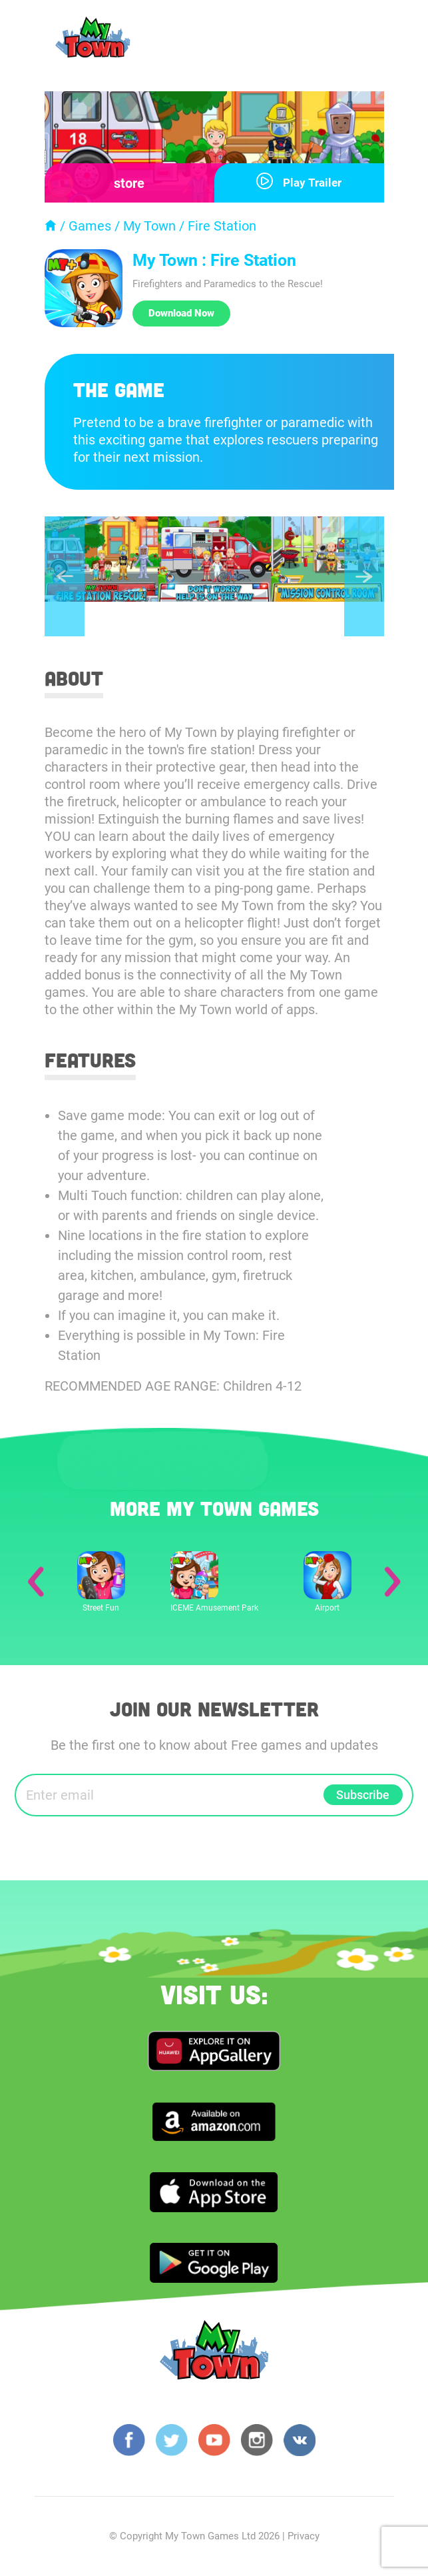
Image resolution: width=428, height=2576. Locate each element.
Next (364, 577)
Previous (65, 577)
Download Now (181, 313)
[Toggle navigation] (371, 41)
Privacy (304, 2537)
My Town (149, 226)
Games (90, 226)
